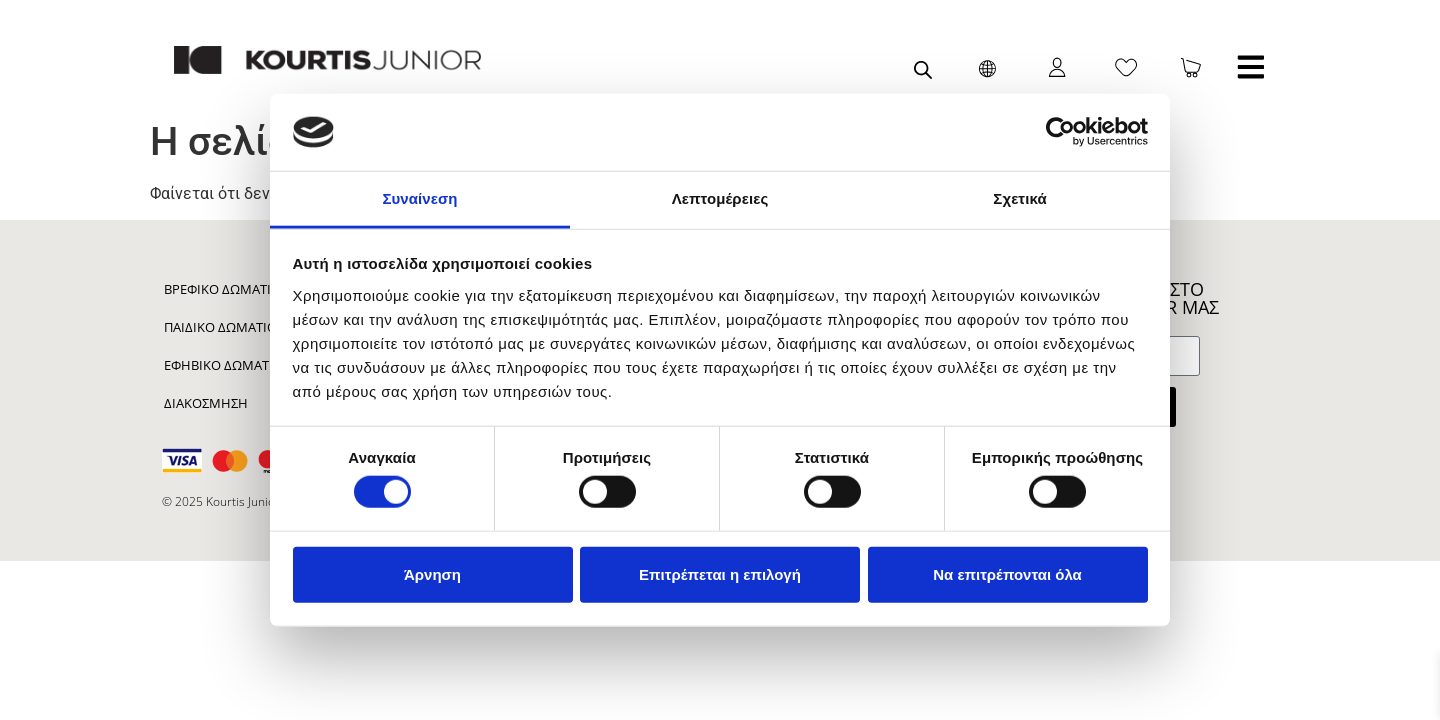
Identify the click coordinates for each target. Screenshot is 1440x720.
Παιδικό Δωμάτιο (220, 327)
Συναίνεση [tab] (419, 198)
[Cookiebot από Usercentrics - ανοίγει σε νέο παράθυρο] (1060, 132)
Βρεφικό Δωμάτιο (222, 289)
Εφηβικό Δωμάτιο (223, 365)
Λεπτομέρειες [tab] (720, 198)
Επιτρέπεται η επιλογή (720, 573)
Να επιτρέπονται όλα (1007, 573)
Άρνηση (432, 573)
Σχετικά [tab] (1019, 198)
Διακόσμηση (206, 403)
